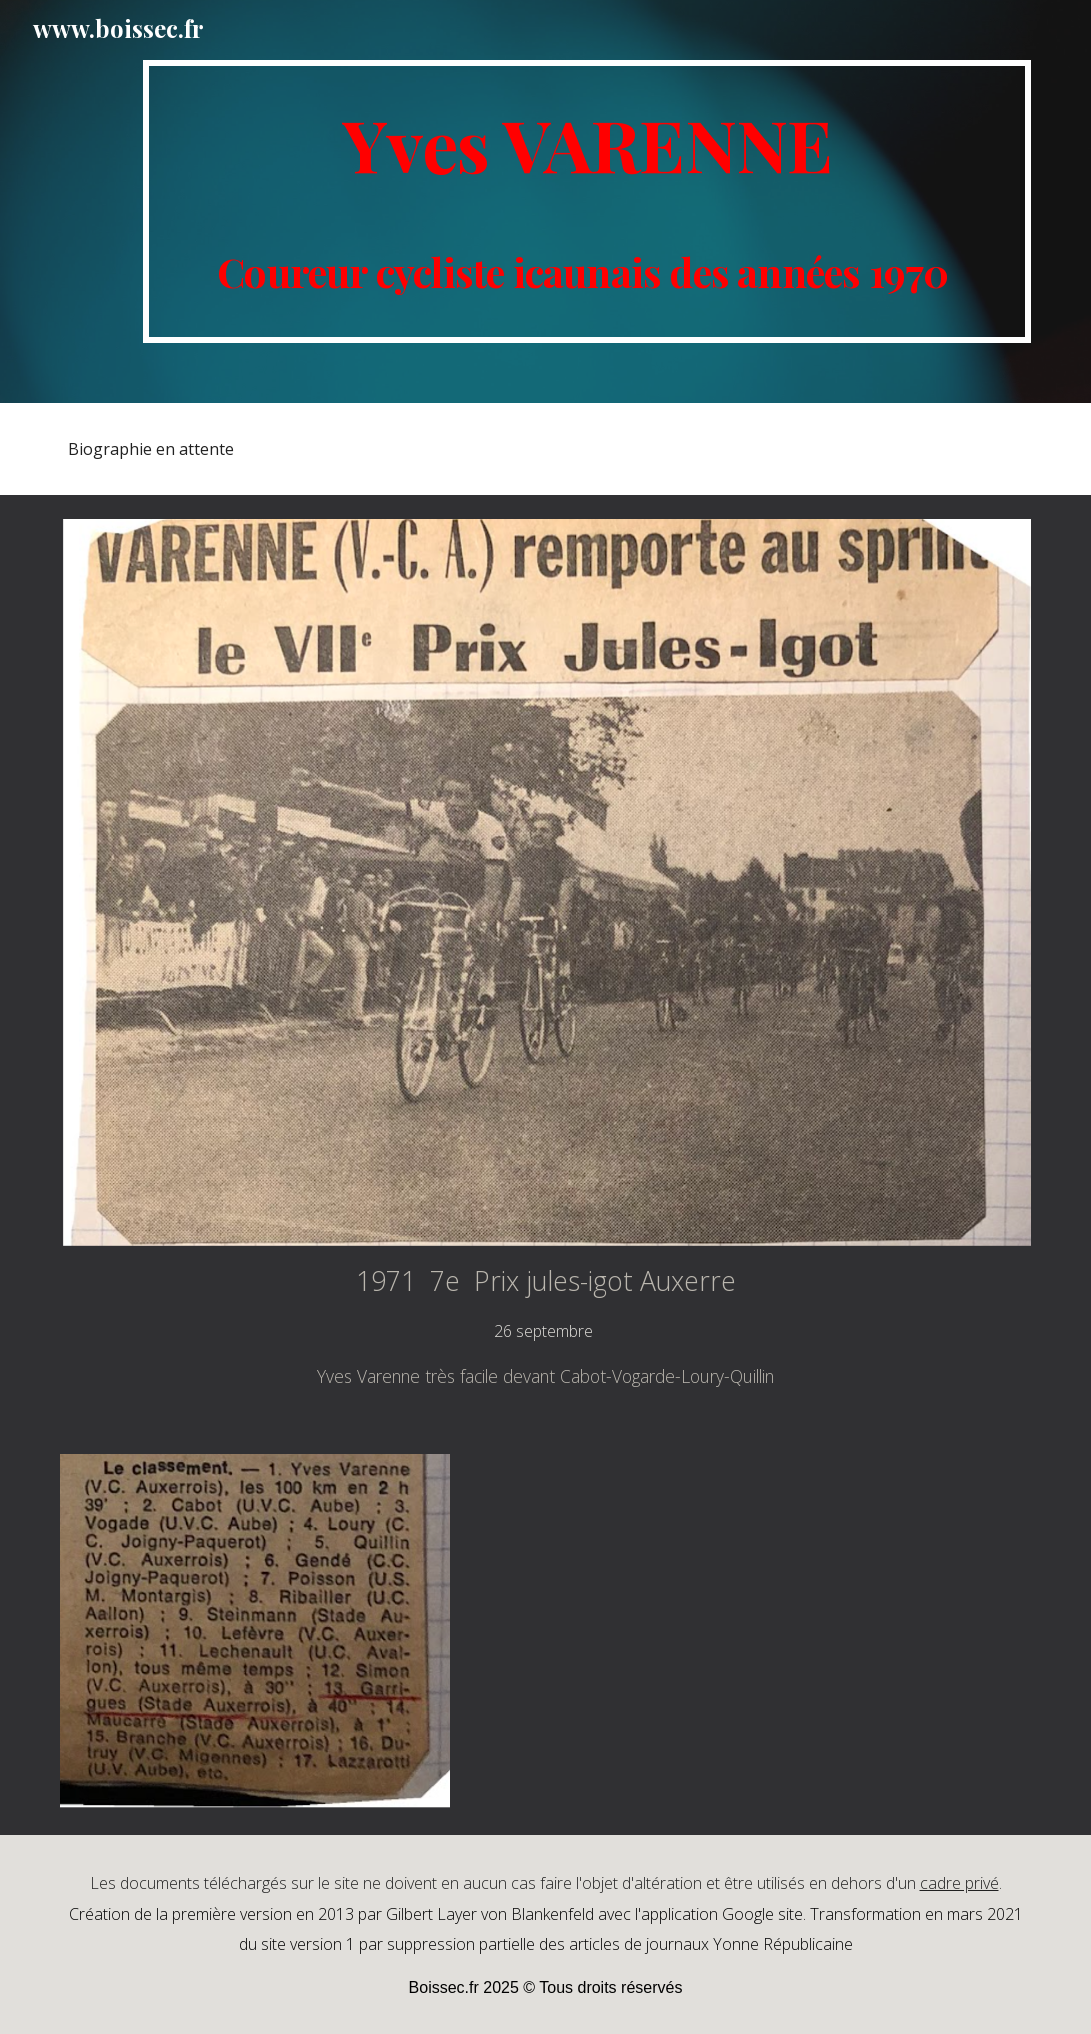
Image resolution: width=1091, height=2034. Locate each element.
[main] (586, 201)
